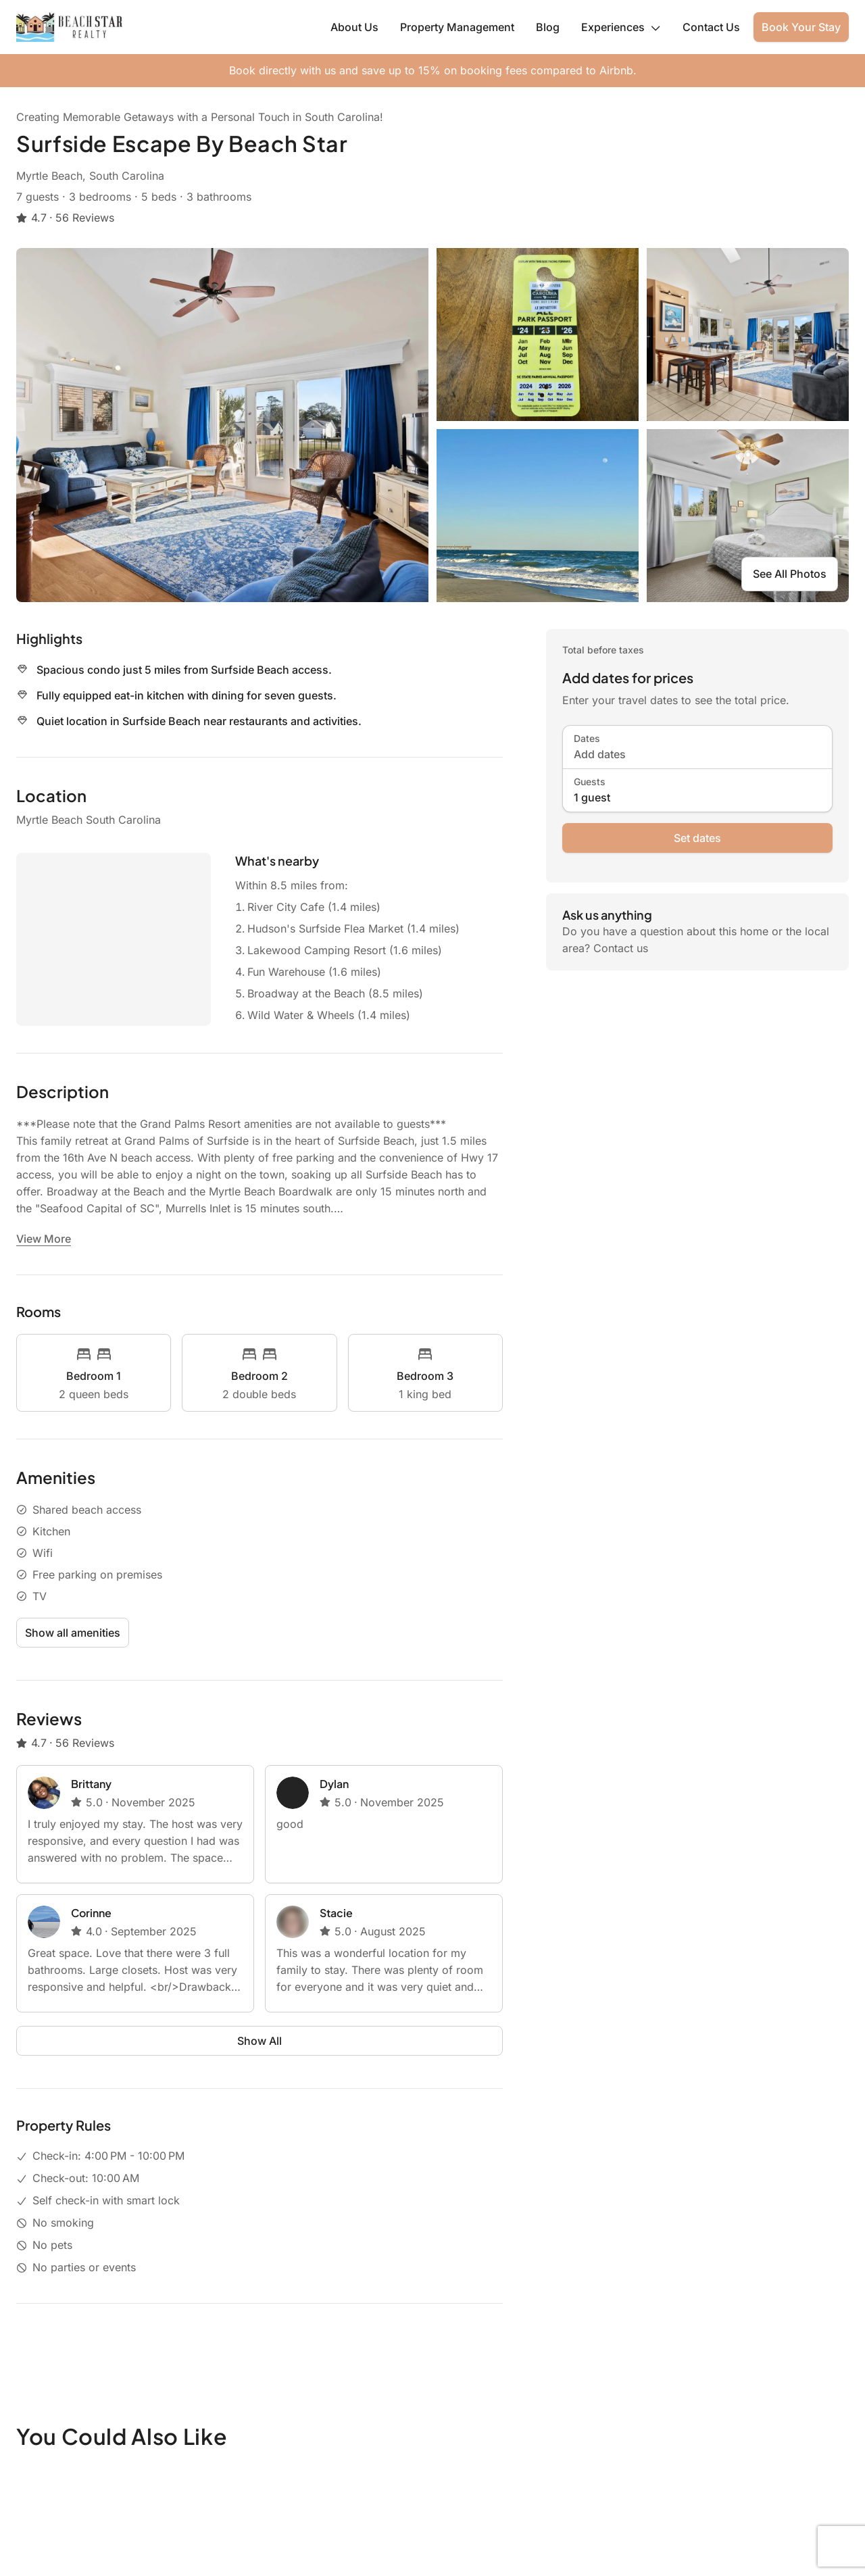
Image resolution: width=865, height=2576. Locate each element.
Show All (259, 2041)
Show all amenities (72, 1632)
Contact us (620, 948)
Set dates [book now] (697, 838)
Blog (548, 27)
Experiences (621, 27)
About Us (354, 27)
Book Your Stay (801, 27)
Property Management (457, 27)
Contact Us (711, 27)
